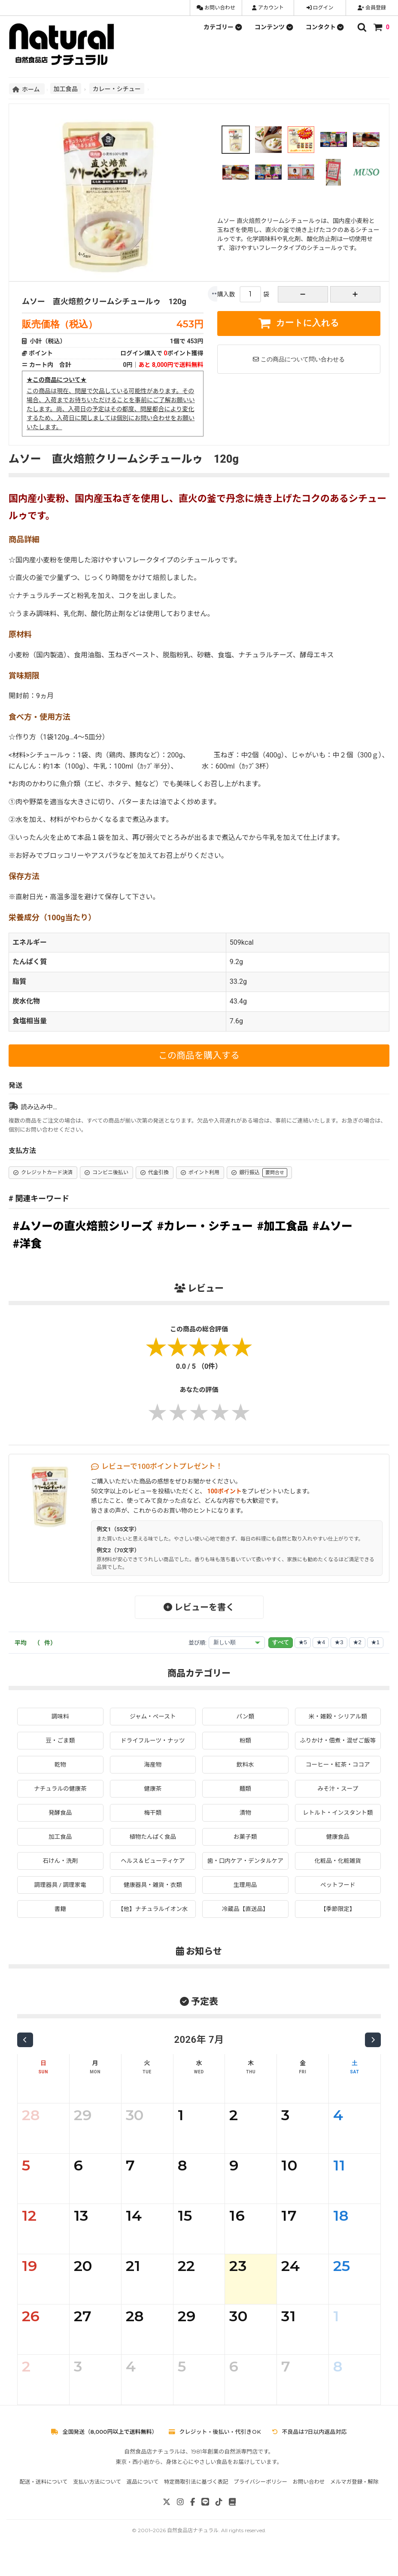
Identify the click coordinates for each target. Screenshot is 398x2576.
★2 (357, 1642)
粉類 (245, 1740)
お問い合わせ (216, 8)
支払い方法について (97, 2500)
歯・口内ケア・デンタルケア (245, 1875)
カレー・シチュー (117, 88)
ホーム (26, 89)
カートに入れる (298, 323)
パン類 (245, 1716)
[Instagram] (180, 2521)
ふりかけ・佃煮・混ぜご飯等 (338, 1744)
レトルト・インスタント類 (338, 1822)
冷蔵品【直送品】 (245, 1927)
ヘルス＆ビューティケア (152, 1870)
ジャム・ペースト (152, 1716)
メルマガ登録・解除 (354, 2500)
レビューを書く (199, 1607)
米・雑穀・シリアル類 (338, 1716)
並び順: (197, 1642)
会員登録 (372, 8)
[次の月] (373, 2058)
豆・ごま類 (60, 1740)
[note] (232, 2521)
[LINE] (205, 2521)
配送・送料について (43, 2500)
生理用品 (245, 1903)
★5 (302, 1642)
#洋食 (27, 1243)
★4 (320, 1642)
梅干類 (153, 1822)
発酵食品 (60, 1822)
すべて (280, 1642)
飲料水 (245, 1773)
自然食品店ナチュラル (193, 2549)
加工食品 (66, 88)
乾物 (60, 1773)
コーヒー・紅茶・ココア (338, 1773)
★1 (375, 1642)
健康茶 (153, 1797)
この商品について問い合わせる (299, 359)
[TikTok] (219, 2521)
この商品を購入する (199, 1055)
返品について (143, 2500)
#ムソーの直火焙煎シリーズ (83, 1226)
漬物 (245, 1822)
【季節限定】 (338, 1927)
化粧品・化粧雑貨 (338, 1870)
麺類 (245, 1797)
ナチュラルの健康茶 (60, 1797)
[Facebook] (192, 2521)
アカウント (268, 8)
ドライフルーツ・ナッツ (153, 1740)
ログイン (320, 8)
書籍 (60, 1927)
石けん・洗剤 (60, 1870)
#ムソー (332, 1226)
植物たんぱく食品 (153, 1846)
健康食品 (338, 1846)
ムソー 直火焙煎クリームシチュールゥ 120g (104, 301)
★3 (338, 1642)
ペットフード (338, 1903)
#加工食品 (282, 1226)
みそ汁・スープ (338, 1797)
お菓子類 (245, 1846)
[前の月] (25, 2058)
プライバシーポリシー (260, 2500)
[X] (166, 2521)
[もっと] (215, 294)
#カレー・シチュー (205, 1226)
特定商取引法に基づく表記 (196, 2500)
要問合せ (274, 1172)
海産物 (153, 1773)
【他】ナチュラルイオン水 (153, 1927)
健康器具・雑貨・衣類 (153, 1903)
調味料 (60, 1716)
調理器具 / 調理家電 (60, 1903)
